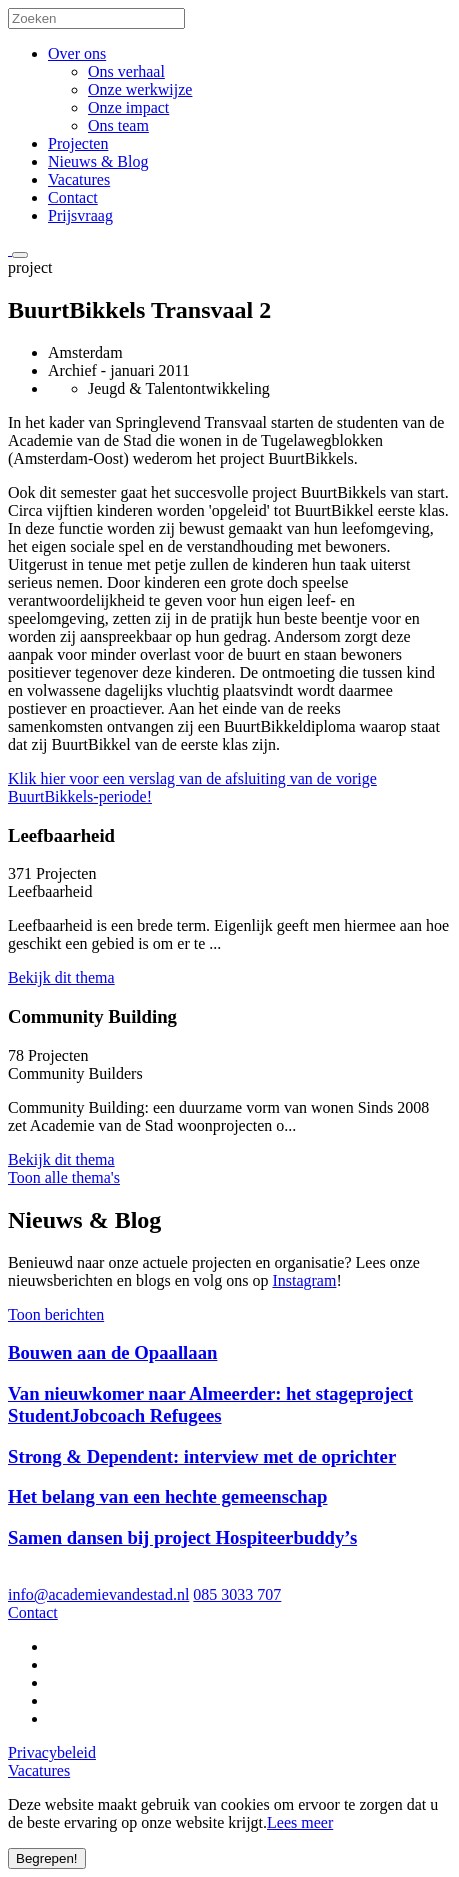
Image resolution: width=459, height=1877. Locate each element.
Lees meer (300, 1822)
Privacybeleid (52, 1752)
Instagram (304, 1280)
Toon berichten (56, 1314)
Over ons (77, 53)
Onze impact (128, 107)
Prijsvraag (80, 215)
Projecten (78, 143)
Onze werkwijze (140, 89)
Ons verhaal (126, 71)
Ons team (118, 125)
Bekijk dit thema (61, 977)
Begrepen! (47, 1858)
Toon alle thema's (64, 1177)
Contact (73, 197)
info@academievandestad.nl (98, 1594)
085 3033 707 (237, 1594)
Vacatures (79, 179)
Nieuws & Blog (98, 161)
